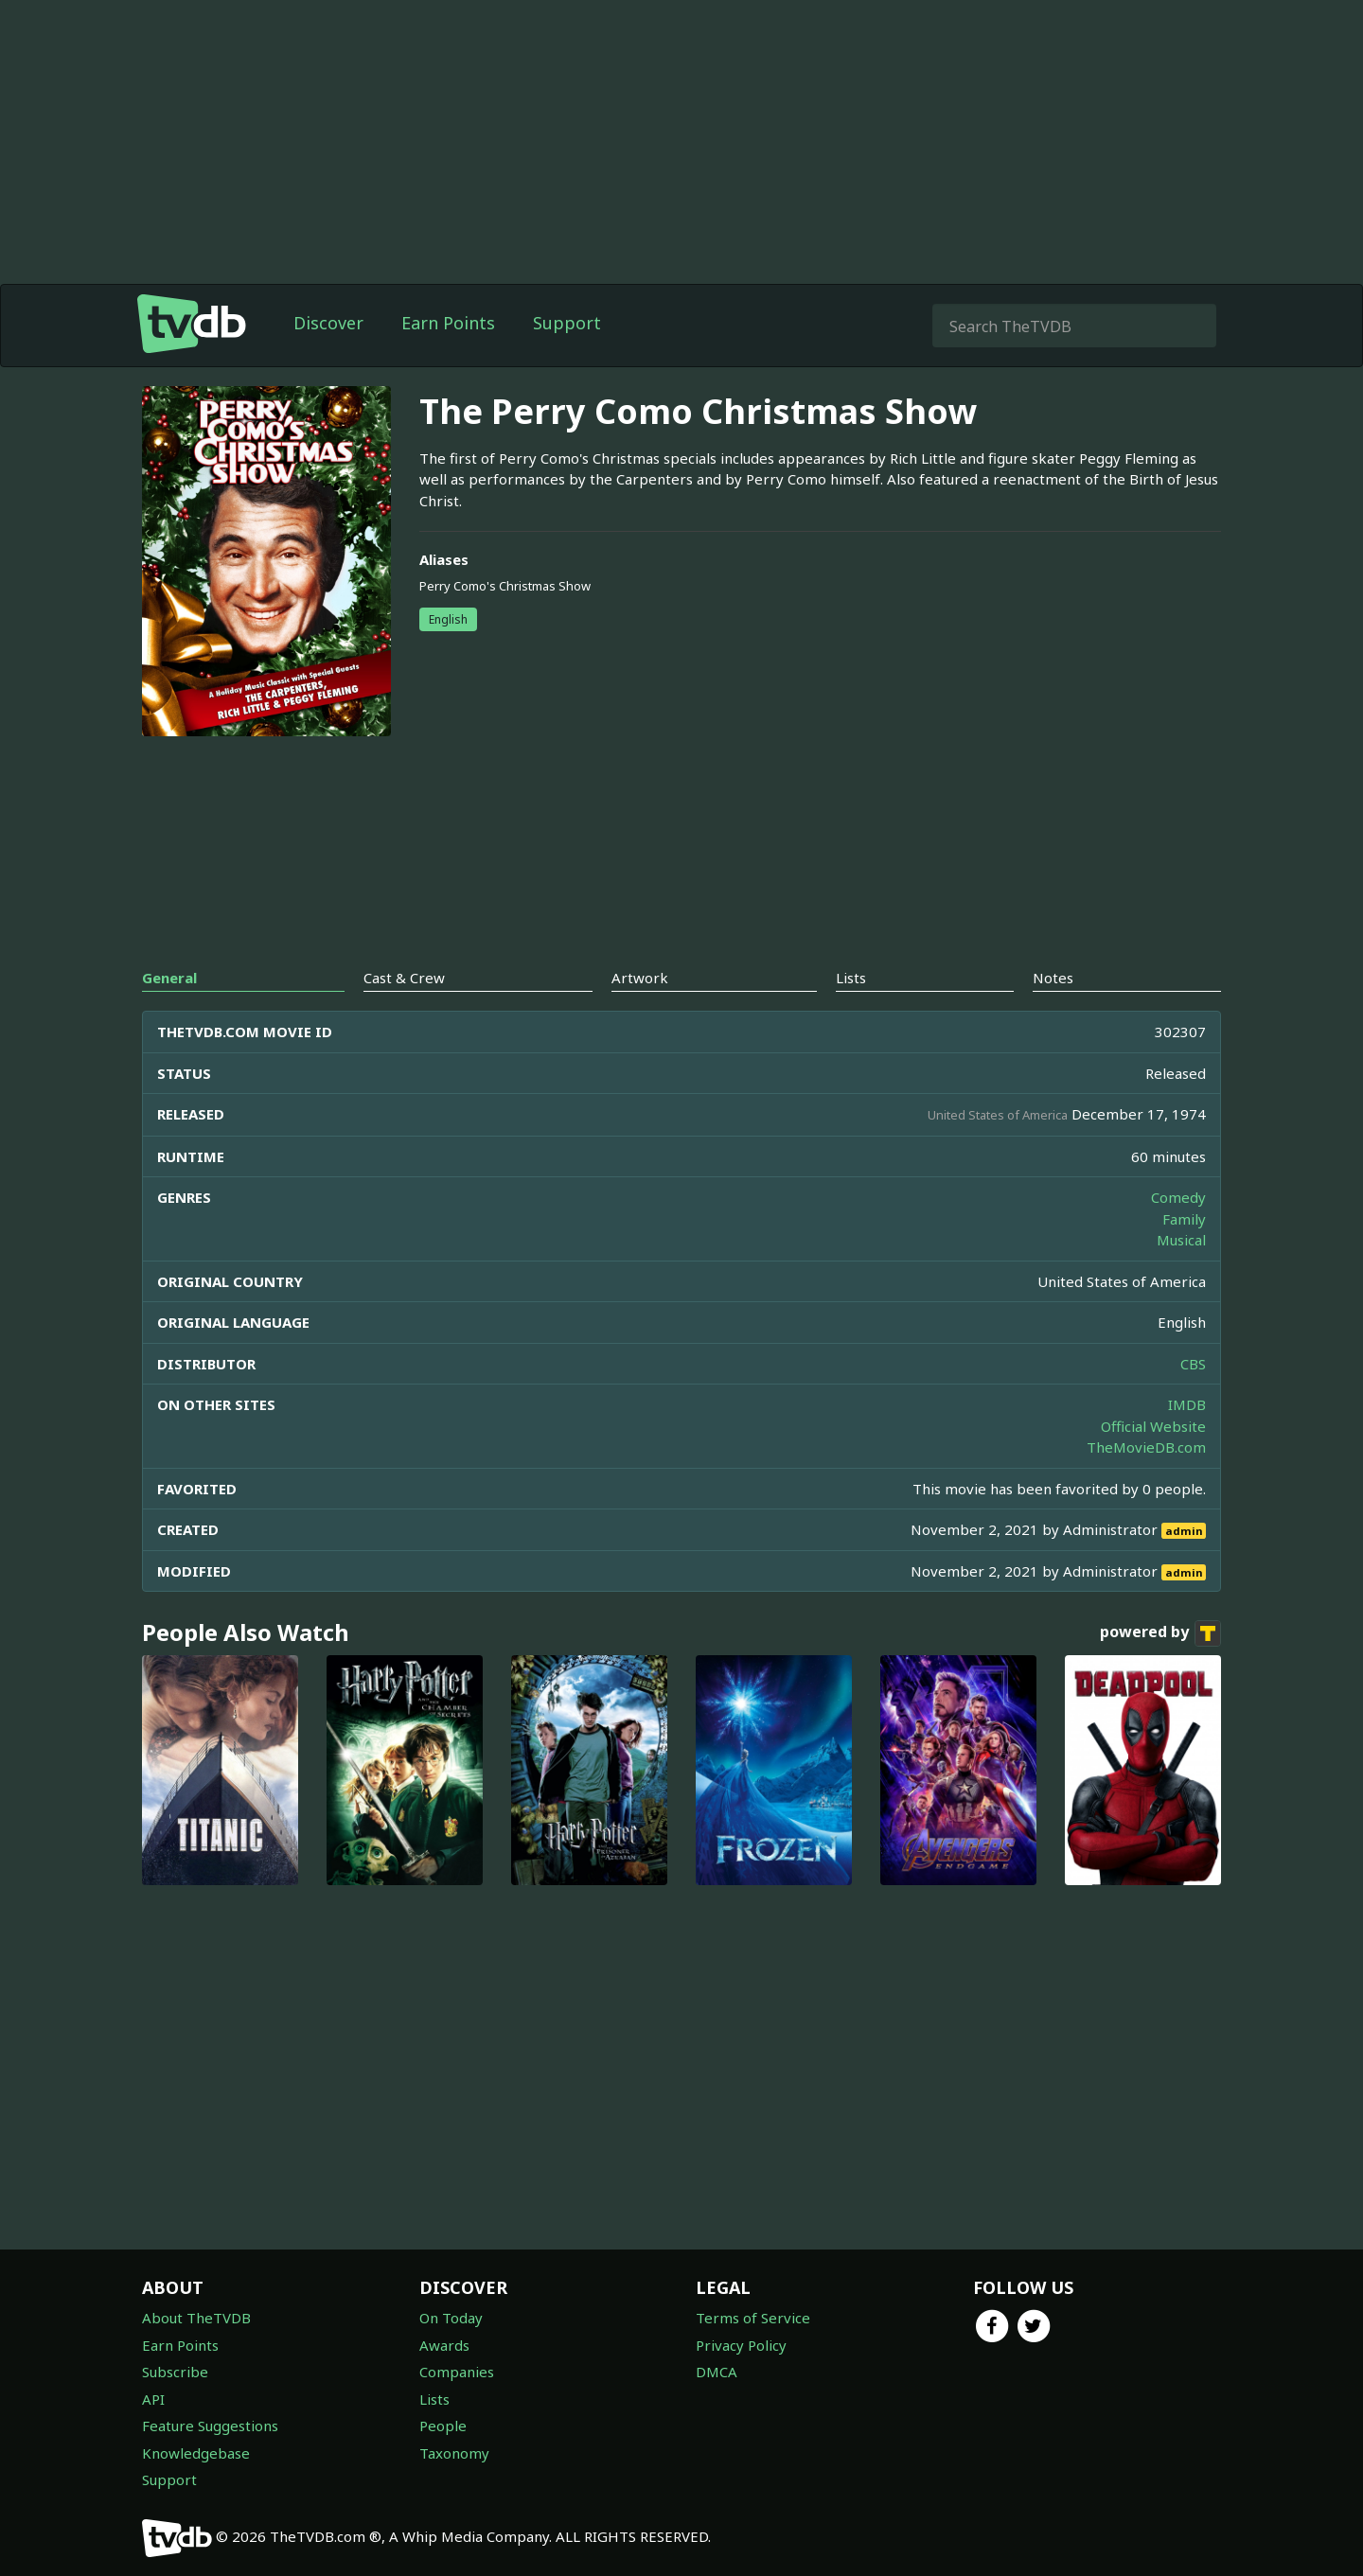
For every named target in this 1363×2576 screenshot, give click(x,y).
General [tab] (169, 977)
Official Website (1153, 1426)
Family (1184, 1218)
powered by (1160, 1633)
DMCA (716, 2371)
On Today (451, 2317)
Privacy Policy (741, 2345)
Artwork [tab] (639, 977)
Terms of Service (753, 2317)
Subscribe (175, 2371)
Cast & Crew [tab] (404, 977)
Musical (1181, 1239)
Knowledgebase (196, 2453)
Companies (456, 2371)
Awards (444, 2345)
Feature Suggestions (210, 2425)
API (153, 2399)
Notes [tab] (1053, 977)
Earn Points (448, 322)
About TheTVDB (196, 2317)
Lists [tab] (851, 977)
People (443, 2425)
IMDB (1187, 1404)
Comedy (1178, 1197)
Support (567, 322)
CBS (1193, 1363)
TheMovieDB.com (1146, 1447)
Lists (434, 2399)
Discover (328, 322)
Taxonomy (454, 2453)
